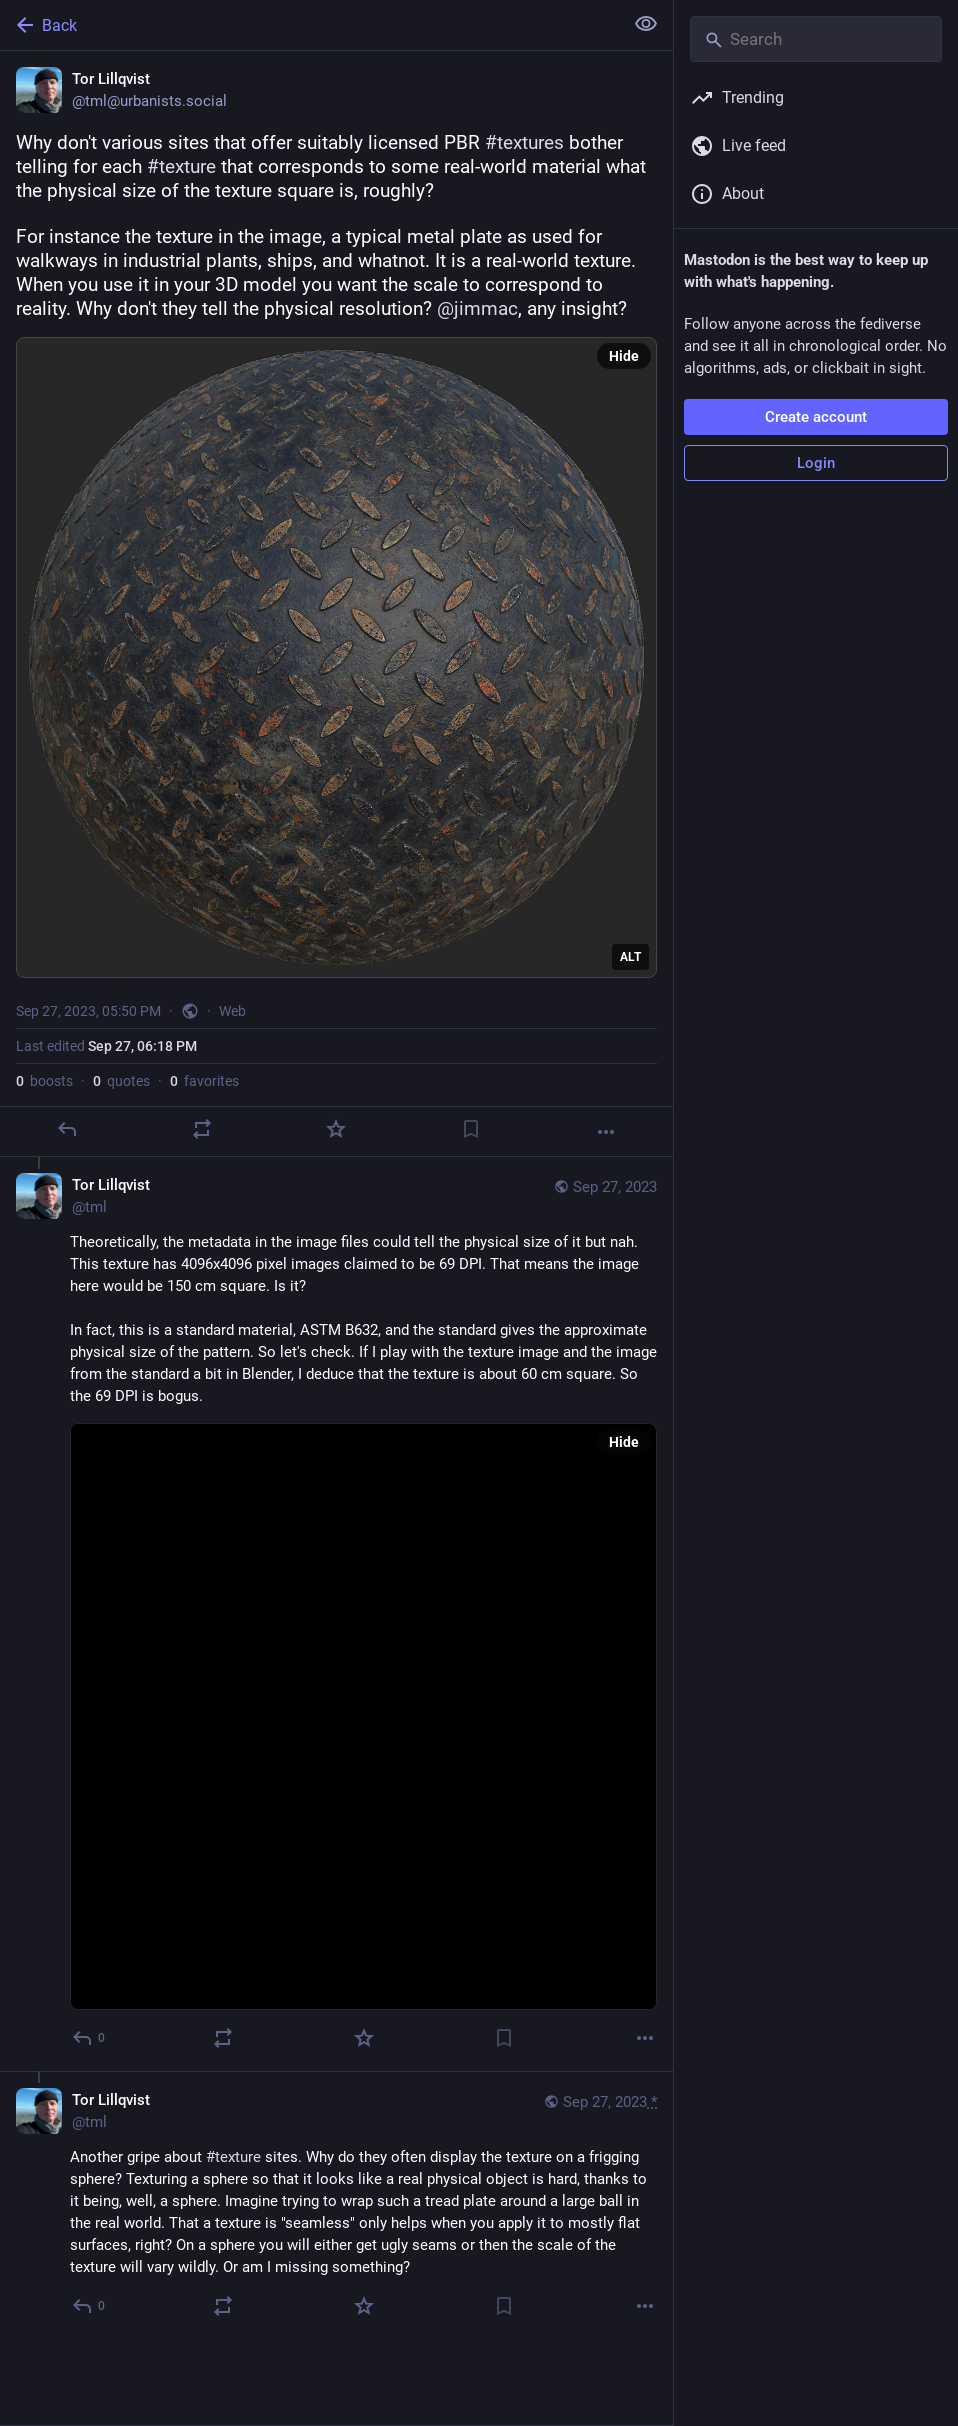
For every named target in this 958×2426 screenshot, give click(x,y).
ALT (630, 957)
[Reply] (67, 1129)
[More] (606, 1132)
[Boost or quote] (202, 1129)
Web (232, 1011)
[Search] (816, 39)
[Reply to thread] (89, 2038)
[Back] (309, 25)
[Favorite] (336, 1129)
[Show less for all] (646, 24)
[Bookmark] (471, 1129)
